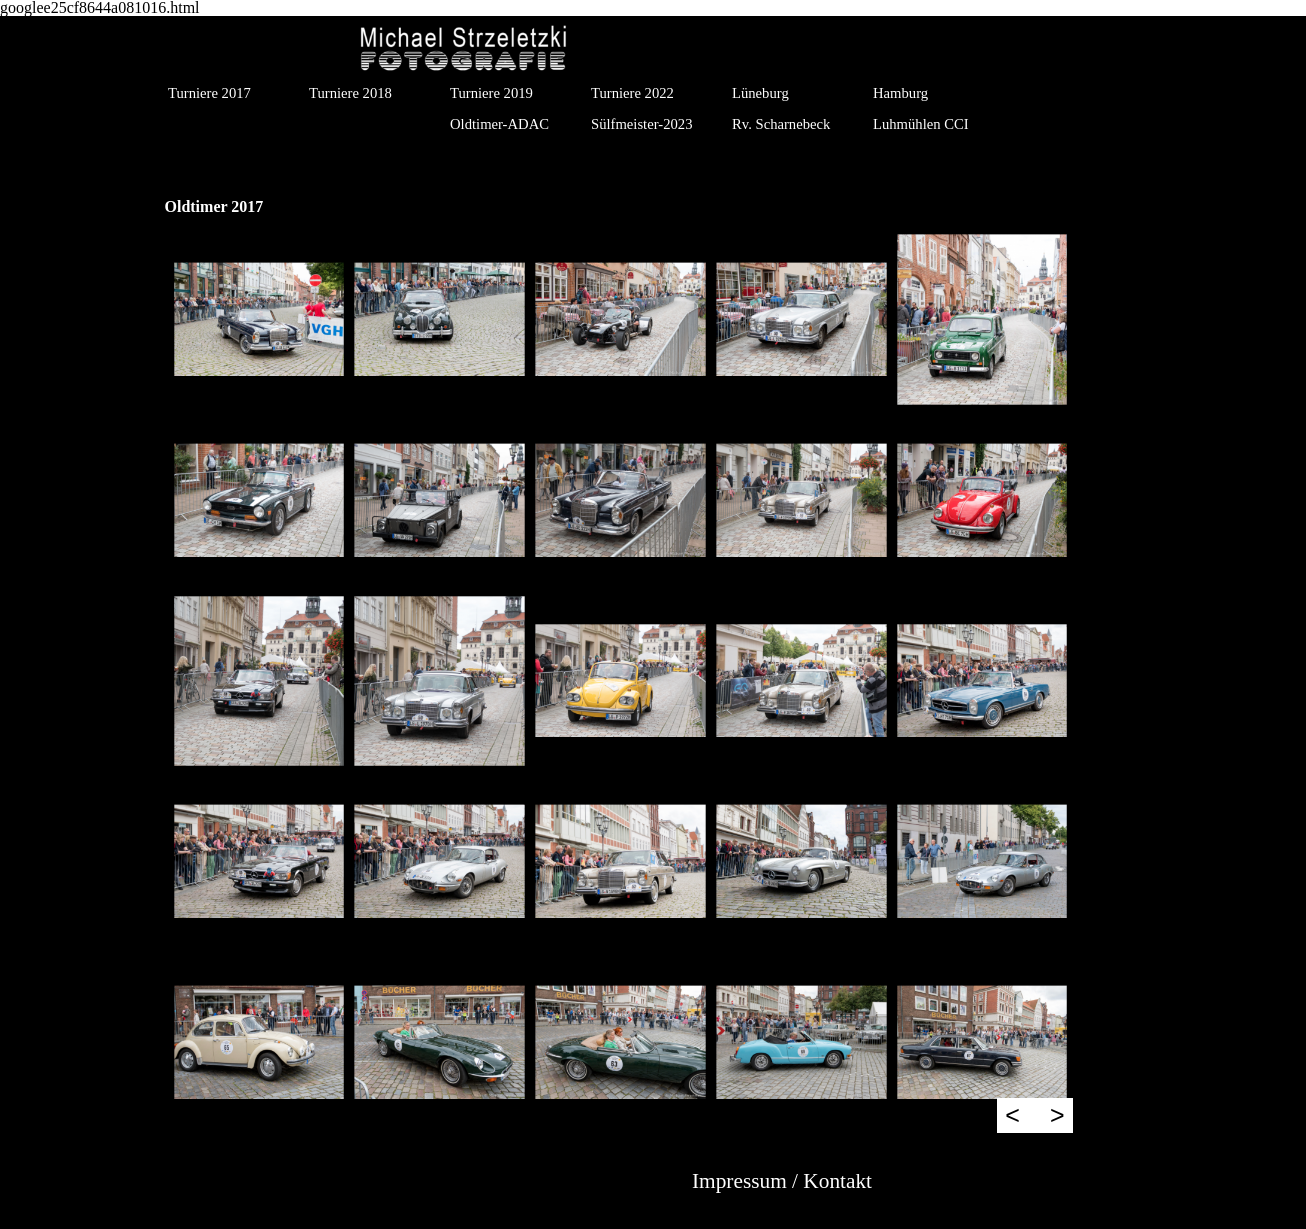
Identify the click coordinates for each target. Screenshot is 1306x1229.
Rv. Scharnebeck (781, 124)
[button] (259, 319)
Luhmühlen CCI (921, 124)
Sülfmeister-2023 (641, 124)
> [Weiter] (1057, 1115)
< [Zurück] (1012, 1115)
